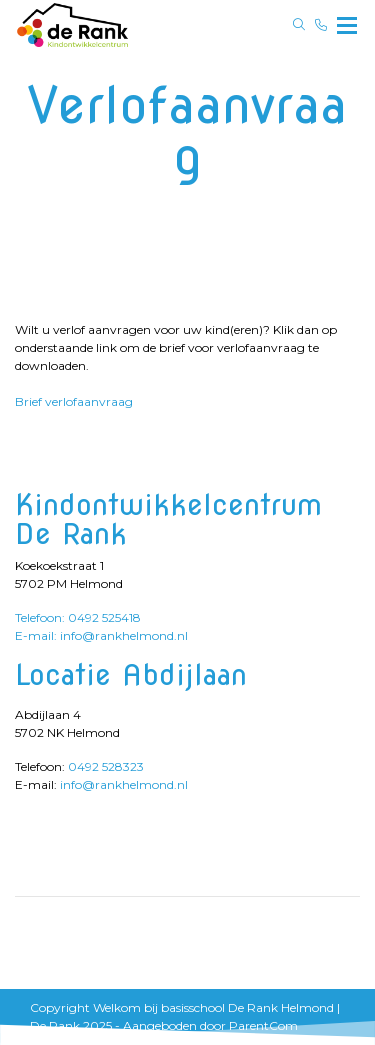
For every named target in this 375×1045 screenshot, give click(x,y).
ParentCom (263, 1025)
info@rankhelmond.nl (124, 784)
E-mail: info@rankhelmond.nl (101, 635)
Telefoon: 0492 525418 (78, 617)
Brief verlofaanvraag (74, 401)
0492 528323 (106, 766)
